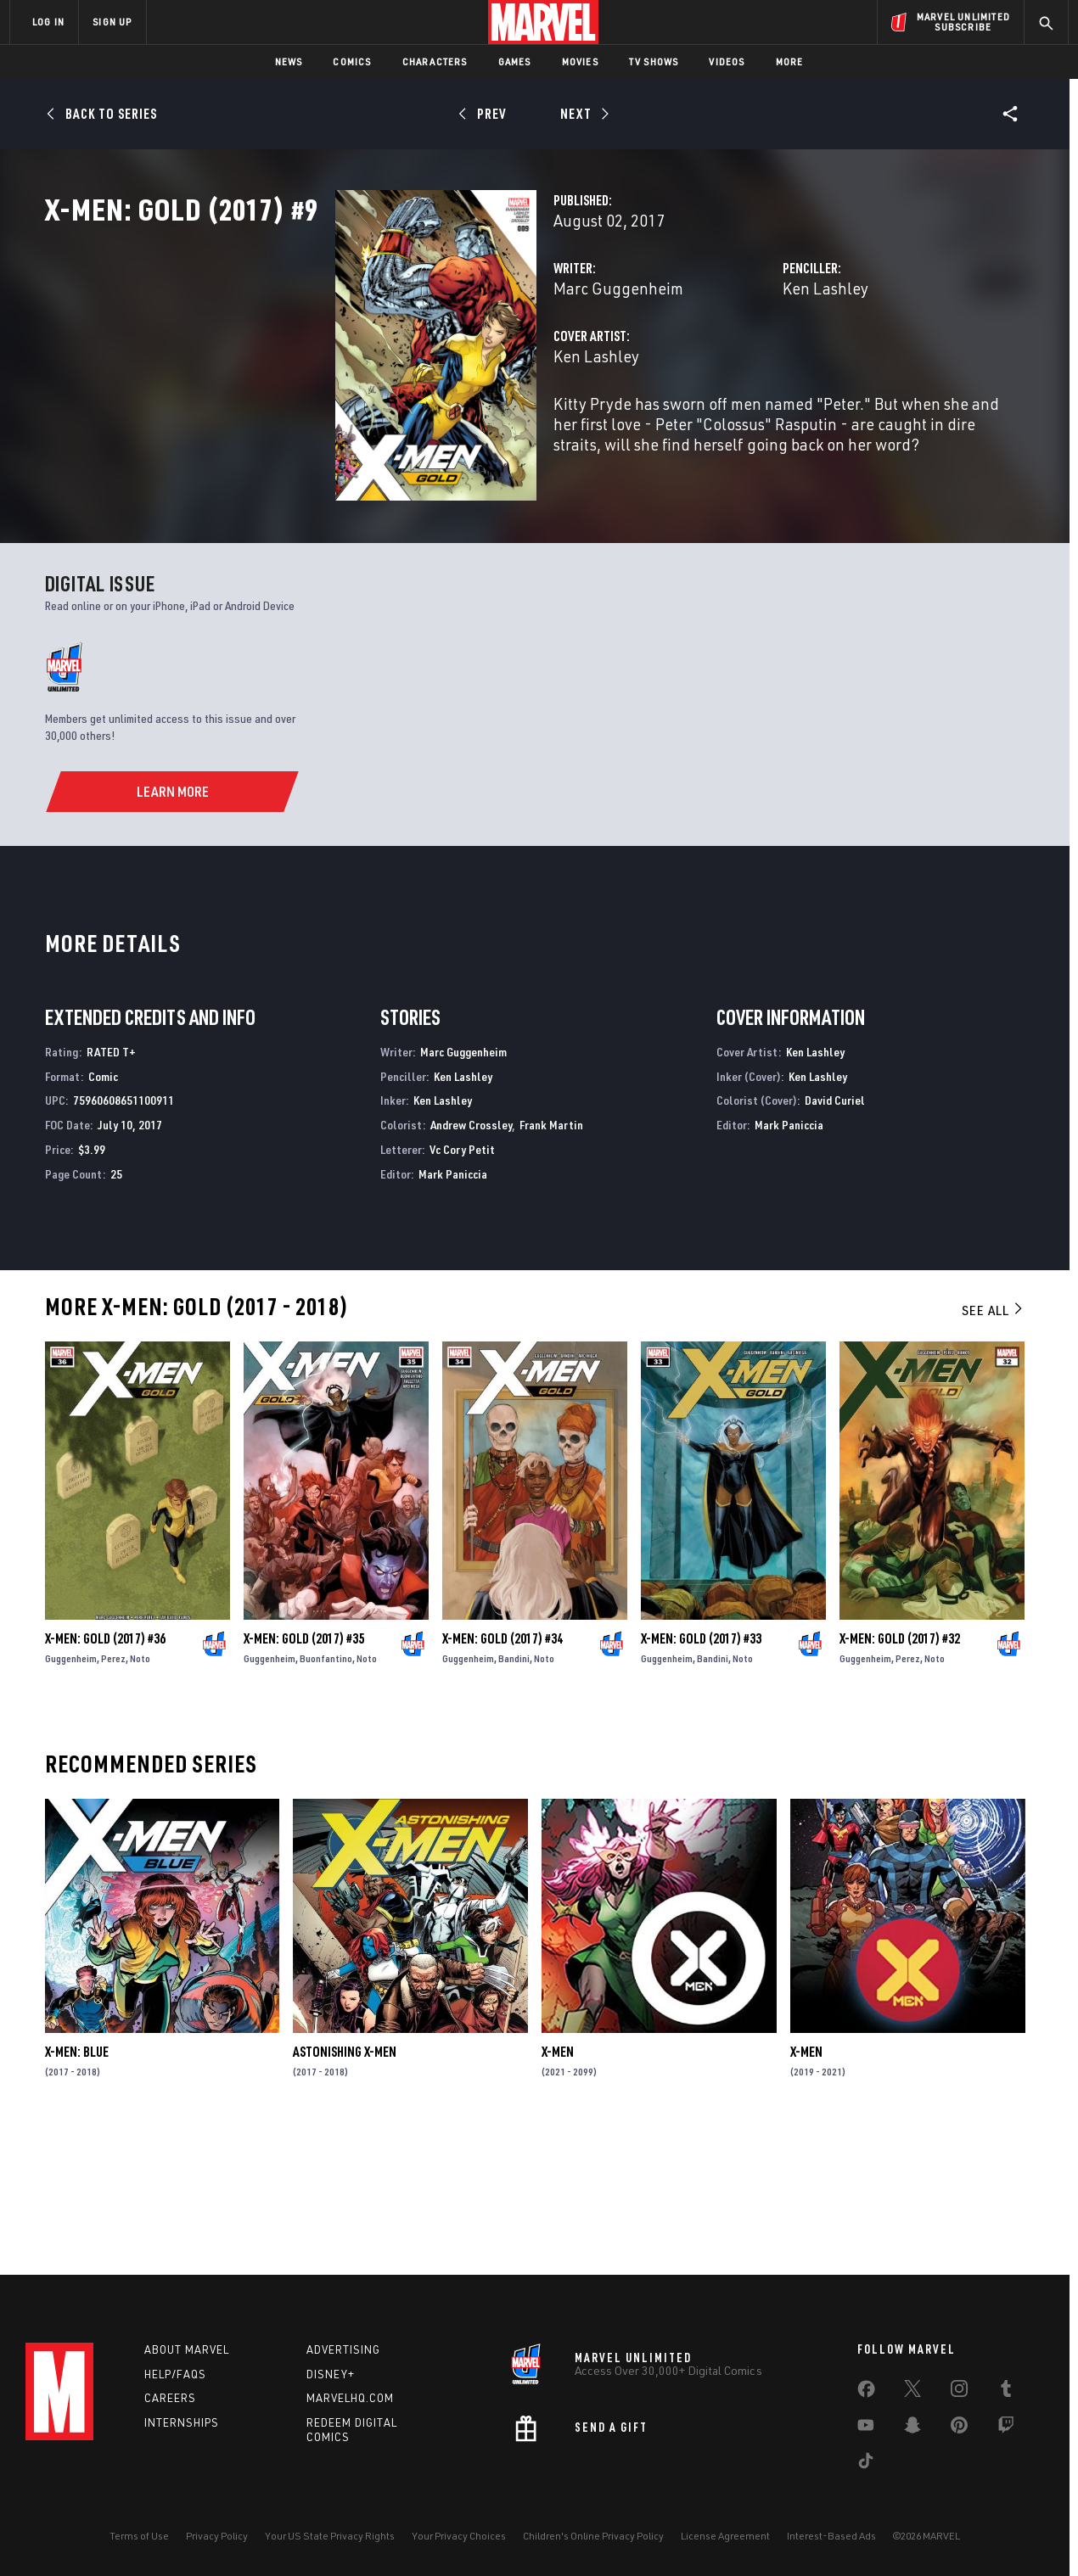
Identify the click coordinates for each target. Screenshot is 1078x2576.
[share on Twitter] (912, 2391)
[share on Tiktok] (865, 2464)
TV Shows (654, 61)
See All (993, 1444)
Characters (435, 61)
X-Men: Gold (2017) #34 (502, 1772)
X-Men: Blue (77, 2185)
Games (514, 61)
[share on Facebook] (866, 2392)
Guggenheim (71, 1792)
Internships (181, 2422)
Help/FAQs (175, 2374)
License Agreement (725, 2535)
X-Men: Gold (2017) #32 (899, 1772)
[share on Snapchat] (912, 2428)
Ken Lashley (723, 362)
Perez (113, 1792)
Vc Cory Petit (462, 1283)
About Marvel (186, 2349)
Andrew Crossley (471, 1259)
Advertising (343, 2349)
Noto (140, 1792)
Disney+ (330, 2374)
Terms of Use (139, 2535)
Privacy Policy (217, 2535)
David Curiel (835, 1234)
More (790, 61)
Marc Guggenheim (415, 362)
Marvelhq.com (350, 2398)
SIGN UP (112, 21)
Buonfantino (326, 1792)
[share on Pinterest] (959, 2428)
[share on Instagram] (959, 2391)
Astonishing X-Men (344, 2185)
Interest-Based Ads (831, 2535)
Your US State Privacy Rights (330, 2535)
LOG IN (48, 21)
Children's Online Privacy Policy (593, 2535)
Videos (726, 61)
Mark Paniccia (452, 1308)
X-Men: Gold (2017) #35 (304, 1772)
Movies (580, 61)
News (289, 61)
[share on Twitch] (1005, 2428)
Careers (170, 2398)
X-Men (558, 2185)
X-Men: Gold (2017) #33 (701, 1772)
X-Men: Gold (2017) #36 (105, 1772)
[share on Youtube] (865, 2428)
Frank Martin (551, 1259)
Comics (352, 61)
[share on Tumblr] (1005, 2391)
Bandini (514, 1792)
